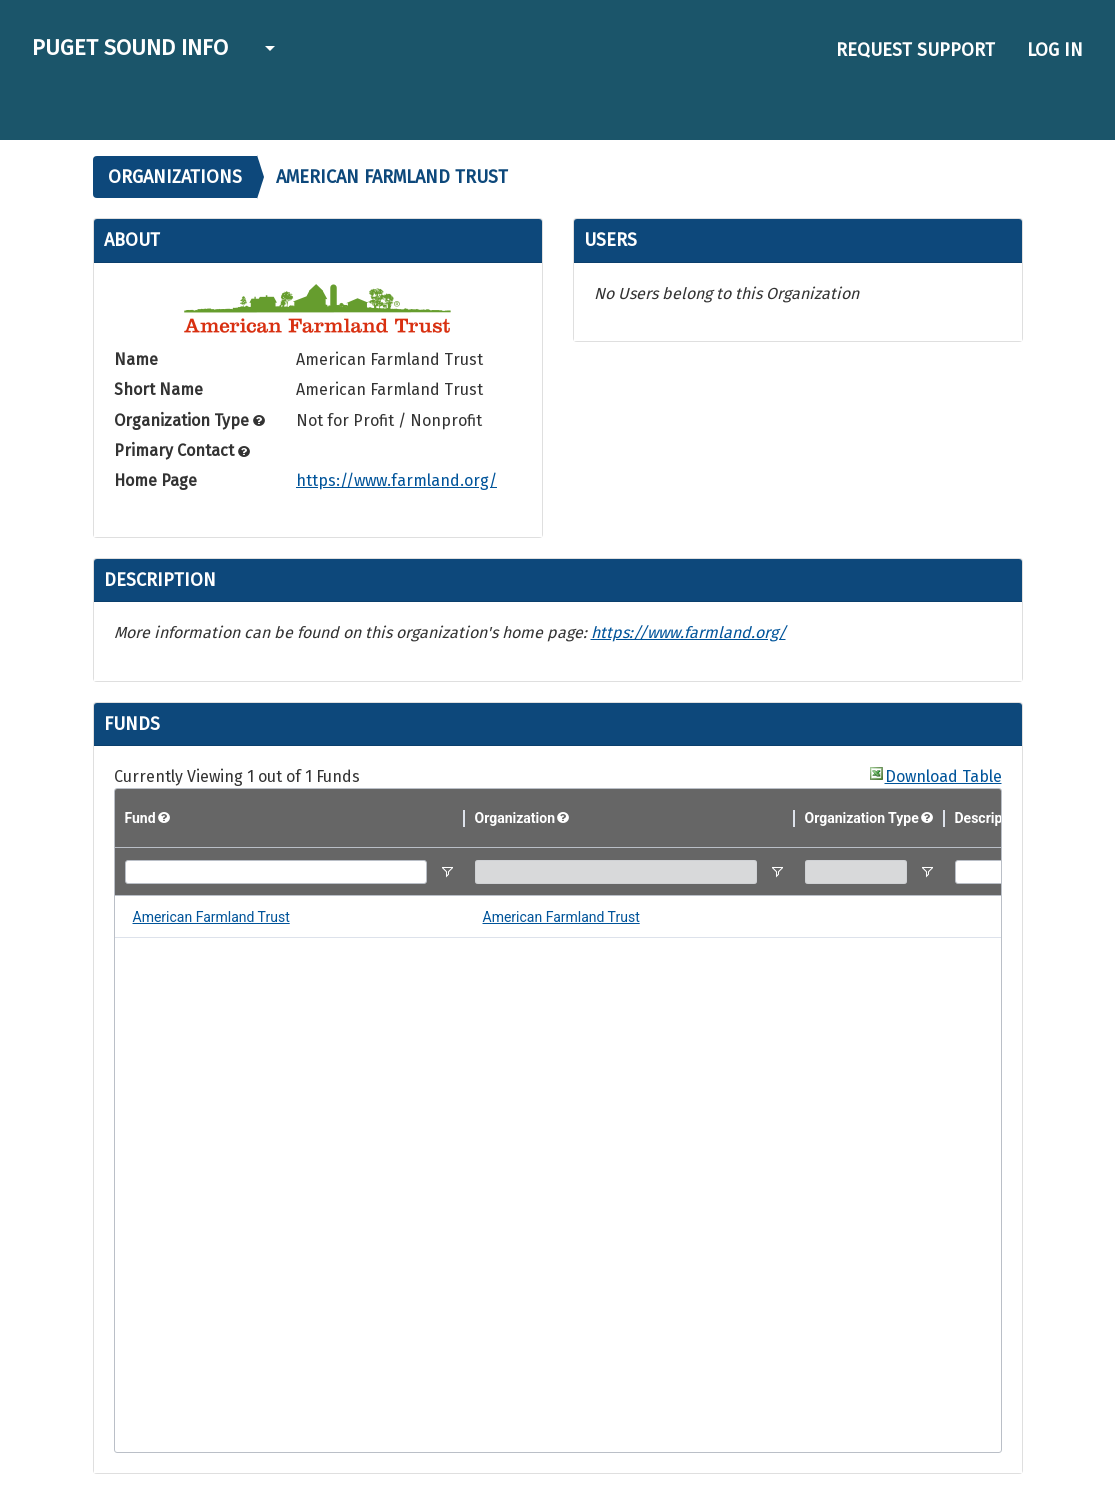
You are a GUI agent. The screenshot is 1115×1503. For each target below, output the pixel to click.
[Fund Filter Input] (276, 872)
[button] (267, 50)
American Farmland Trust (211, 917)
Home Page (155, 480)
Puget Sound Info (130, 47)
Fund (140, 818)
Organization (515, 818)
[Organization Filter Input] (616, 872)
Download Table (943, 776)
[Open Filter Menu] (447, 872)
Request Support (915, 50)
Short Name (158, 389)
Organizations (175, 177)
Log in (1055, 50)
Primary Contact (182, 450)
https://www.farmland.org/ (396, 480)
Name (136, 359)
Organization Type (189, 420)
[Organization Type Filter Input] (856, 872)
